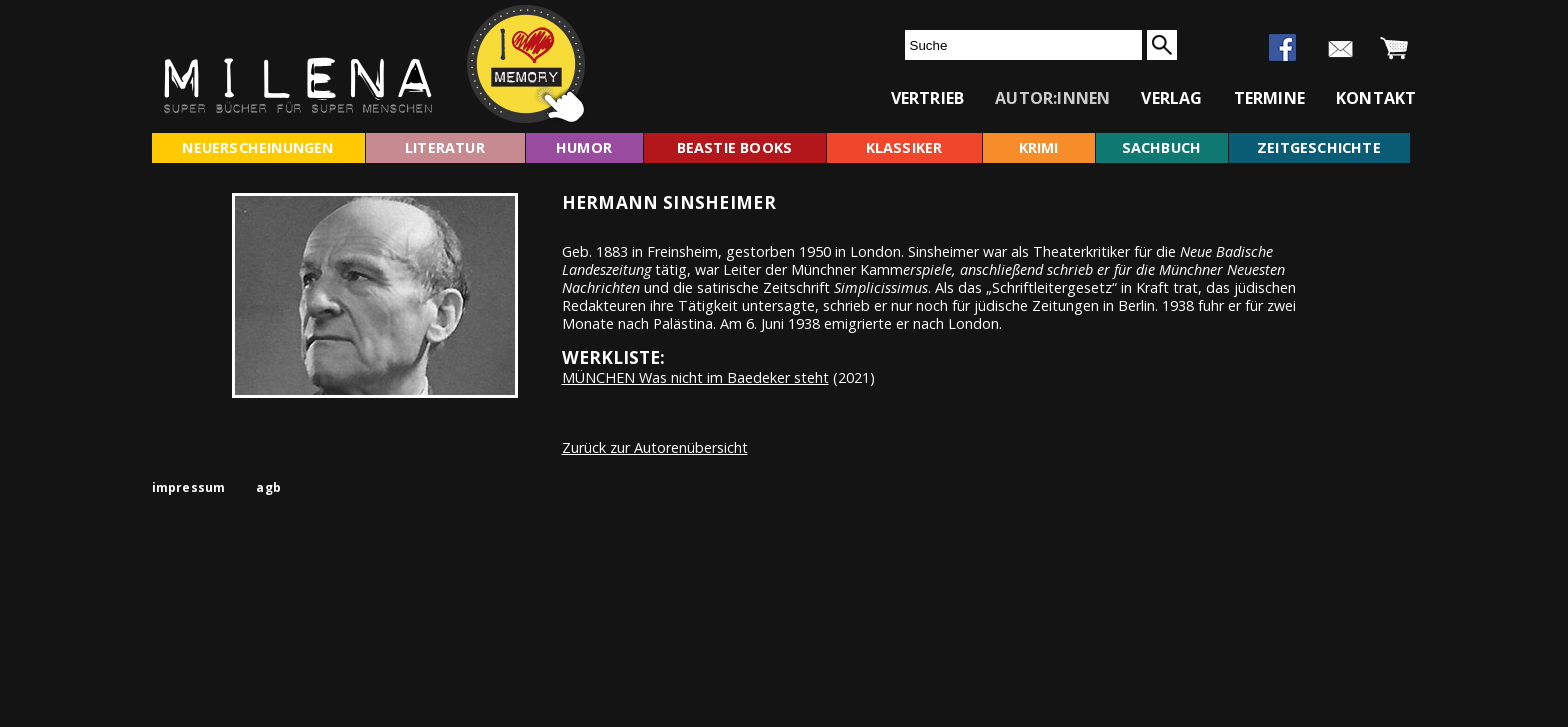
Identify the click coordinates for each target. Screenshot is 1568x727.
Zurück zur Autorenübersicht (655, 447)
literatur (445, 147)
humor (584, 147)
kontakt (1376, 98)
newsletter (1340, 49)
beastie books (735, 147)
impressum (189, 487)
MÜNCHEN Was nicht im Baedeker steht (695, 377)
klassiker (904, 147)
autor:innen (1052, 98)
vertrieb (928, 98)
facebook (1282, 47)
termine (1269, 98)
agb (268, 487)
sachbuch (1162, 147)
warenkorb (1394, 49)
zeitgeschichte (1319, 147)
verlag (1171, 98)
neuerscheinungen (257, 147)
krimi (1039, 147)
